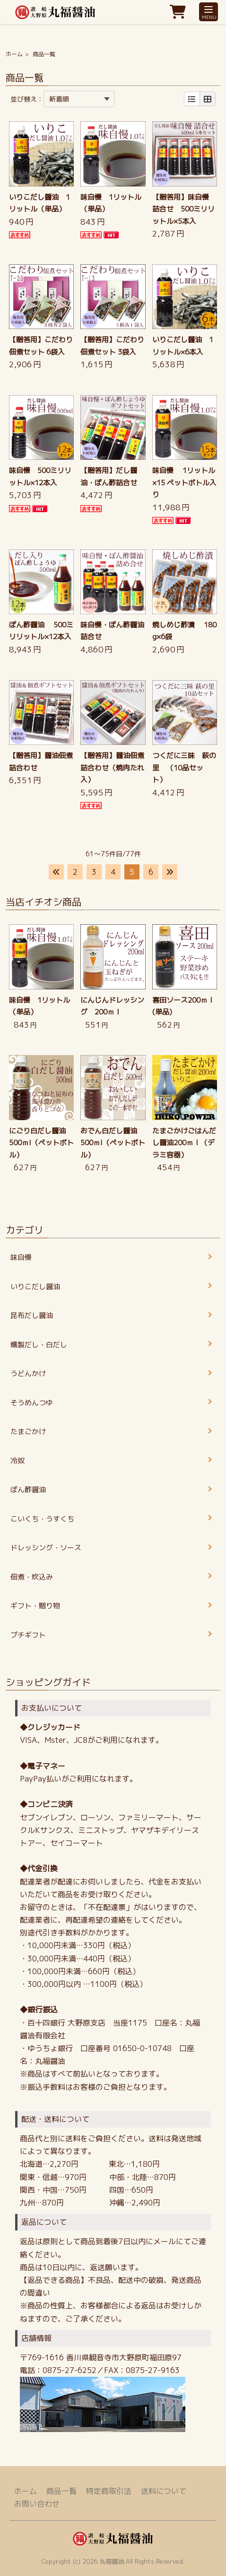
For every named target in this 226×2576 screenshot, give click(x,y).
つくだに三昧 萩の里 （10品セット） (184, 768)
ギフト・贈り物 (35, 1606)
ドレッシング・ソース (45, 1548)
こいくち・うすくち (42, 1519)
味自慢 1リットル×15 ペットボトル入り (184, 482)
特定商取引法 (108, 2491)
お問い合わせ (37, 2504)
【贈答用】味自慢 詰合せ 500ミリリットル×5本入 (183, 209)
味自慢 (21, 1257)
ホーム (14, 54)
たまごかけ (28, 1431)
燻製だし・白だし (38, 1345)
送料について (163, 2491)
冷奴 (17, 1461)
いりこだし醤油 (35, 1287)
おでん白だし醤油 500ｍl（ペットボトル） (112, 1143)
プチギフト (28, 1635)
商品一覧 (61, 2491)
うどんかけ (28, 1373)
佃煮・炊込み (31, 1577)
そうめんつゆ (31, 1403)
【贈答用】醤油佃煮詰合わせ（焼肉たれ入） (112, 768)
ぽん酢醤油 (28, 1490)
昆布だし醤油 (31, 1315)
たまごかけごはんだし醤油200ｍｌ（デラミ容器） (184, 1143)
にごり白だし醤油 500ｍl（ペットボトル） (41, 1143)
